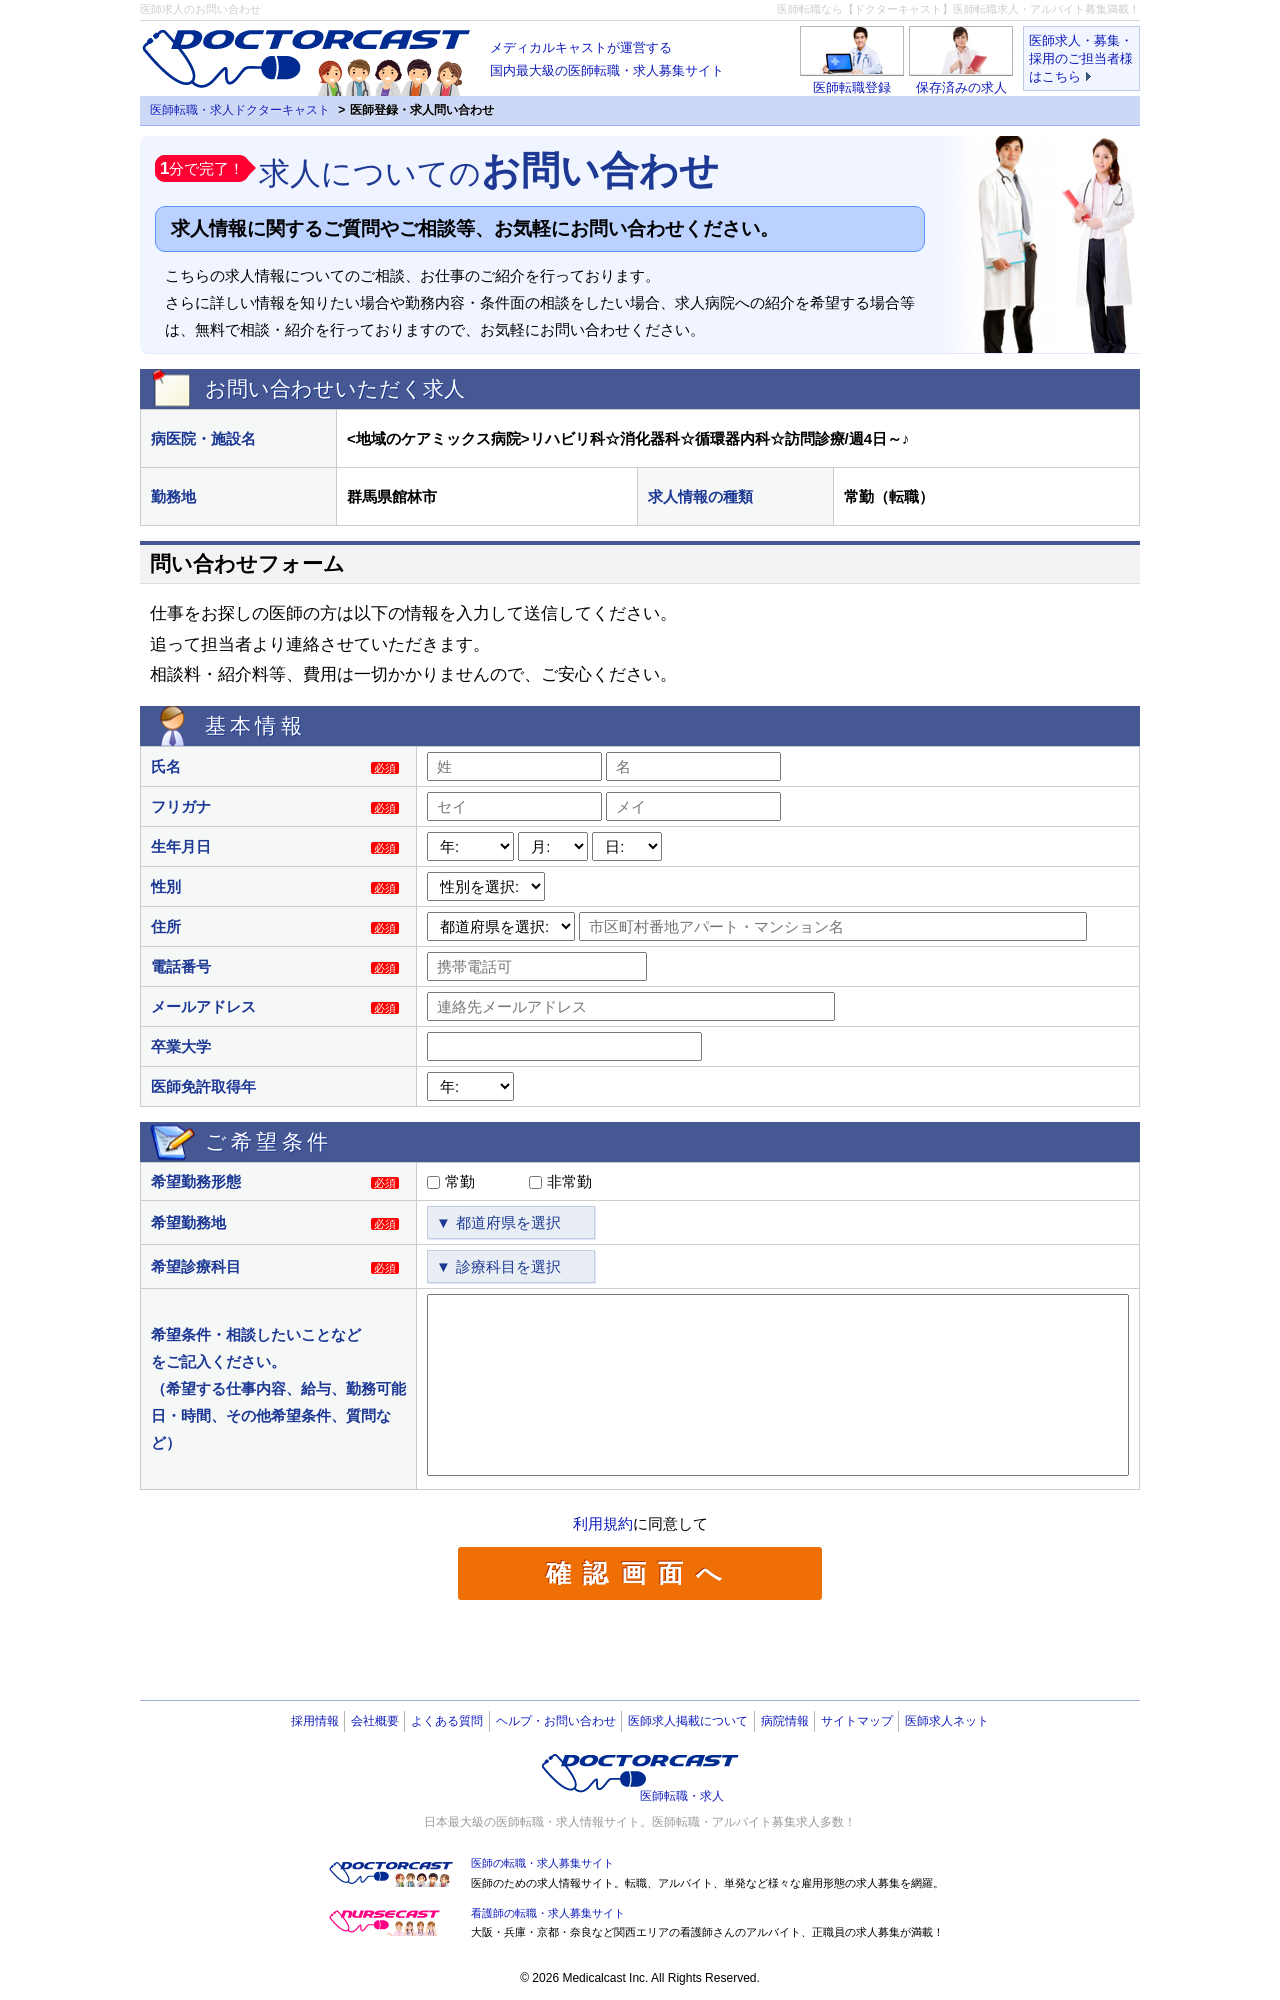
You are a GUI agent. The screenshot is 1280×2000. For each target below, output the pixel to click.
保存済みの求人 (961, 87)
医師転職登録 (852, 87)
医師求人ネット (947, 1721)
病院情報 (785, 1721)
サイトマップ (857, 1721)
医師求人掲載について (688, 1721)
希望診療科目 (196, 1266)
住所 (166, 926)
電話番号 (181, 966)
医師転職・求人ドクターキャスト (240, 110)
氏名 (166, 766)
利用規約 (603, 1523)
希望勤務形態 (196, 1181)
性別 (166, 886)
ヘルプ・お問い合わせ (556, 1721)
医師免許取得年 (203, 1086)
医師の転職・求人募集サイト (542, 1863)
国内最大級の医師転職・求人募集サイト (607, 57)
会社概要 (375, 1721)
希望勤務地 (188, 1222)
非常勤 (569, 1181)
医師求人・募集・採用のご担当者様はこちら (1081, 58)
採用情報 (315, 1721)
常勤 (460, 1181)
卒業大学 (181, 1046)
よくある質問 (447, 1721)
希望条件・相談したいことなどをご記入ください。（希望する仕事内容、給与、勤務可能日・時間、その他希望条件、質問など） (278, 1388)
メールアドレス (203, 1006)
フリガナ (181, 806)
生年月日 (181, 846)
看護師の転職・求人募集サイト (548, 1913)
